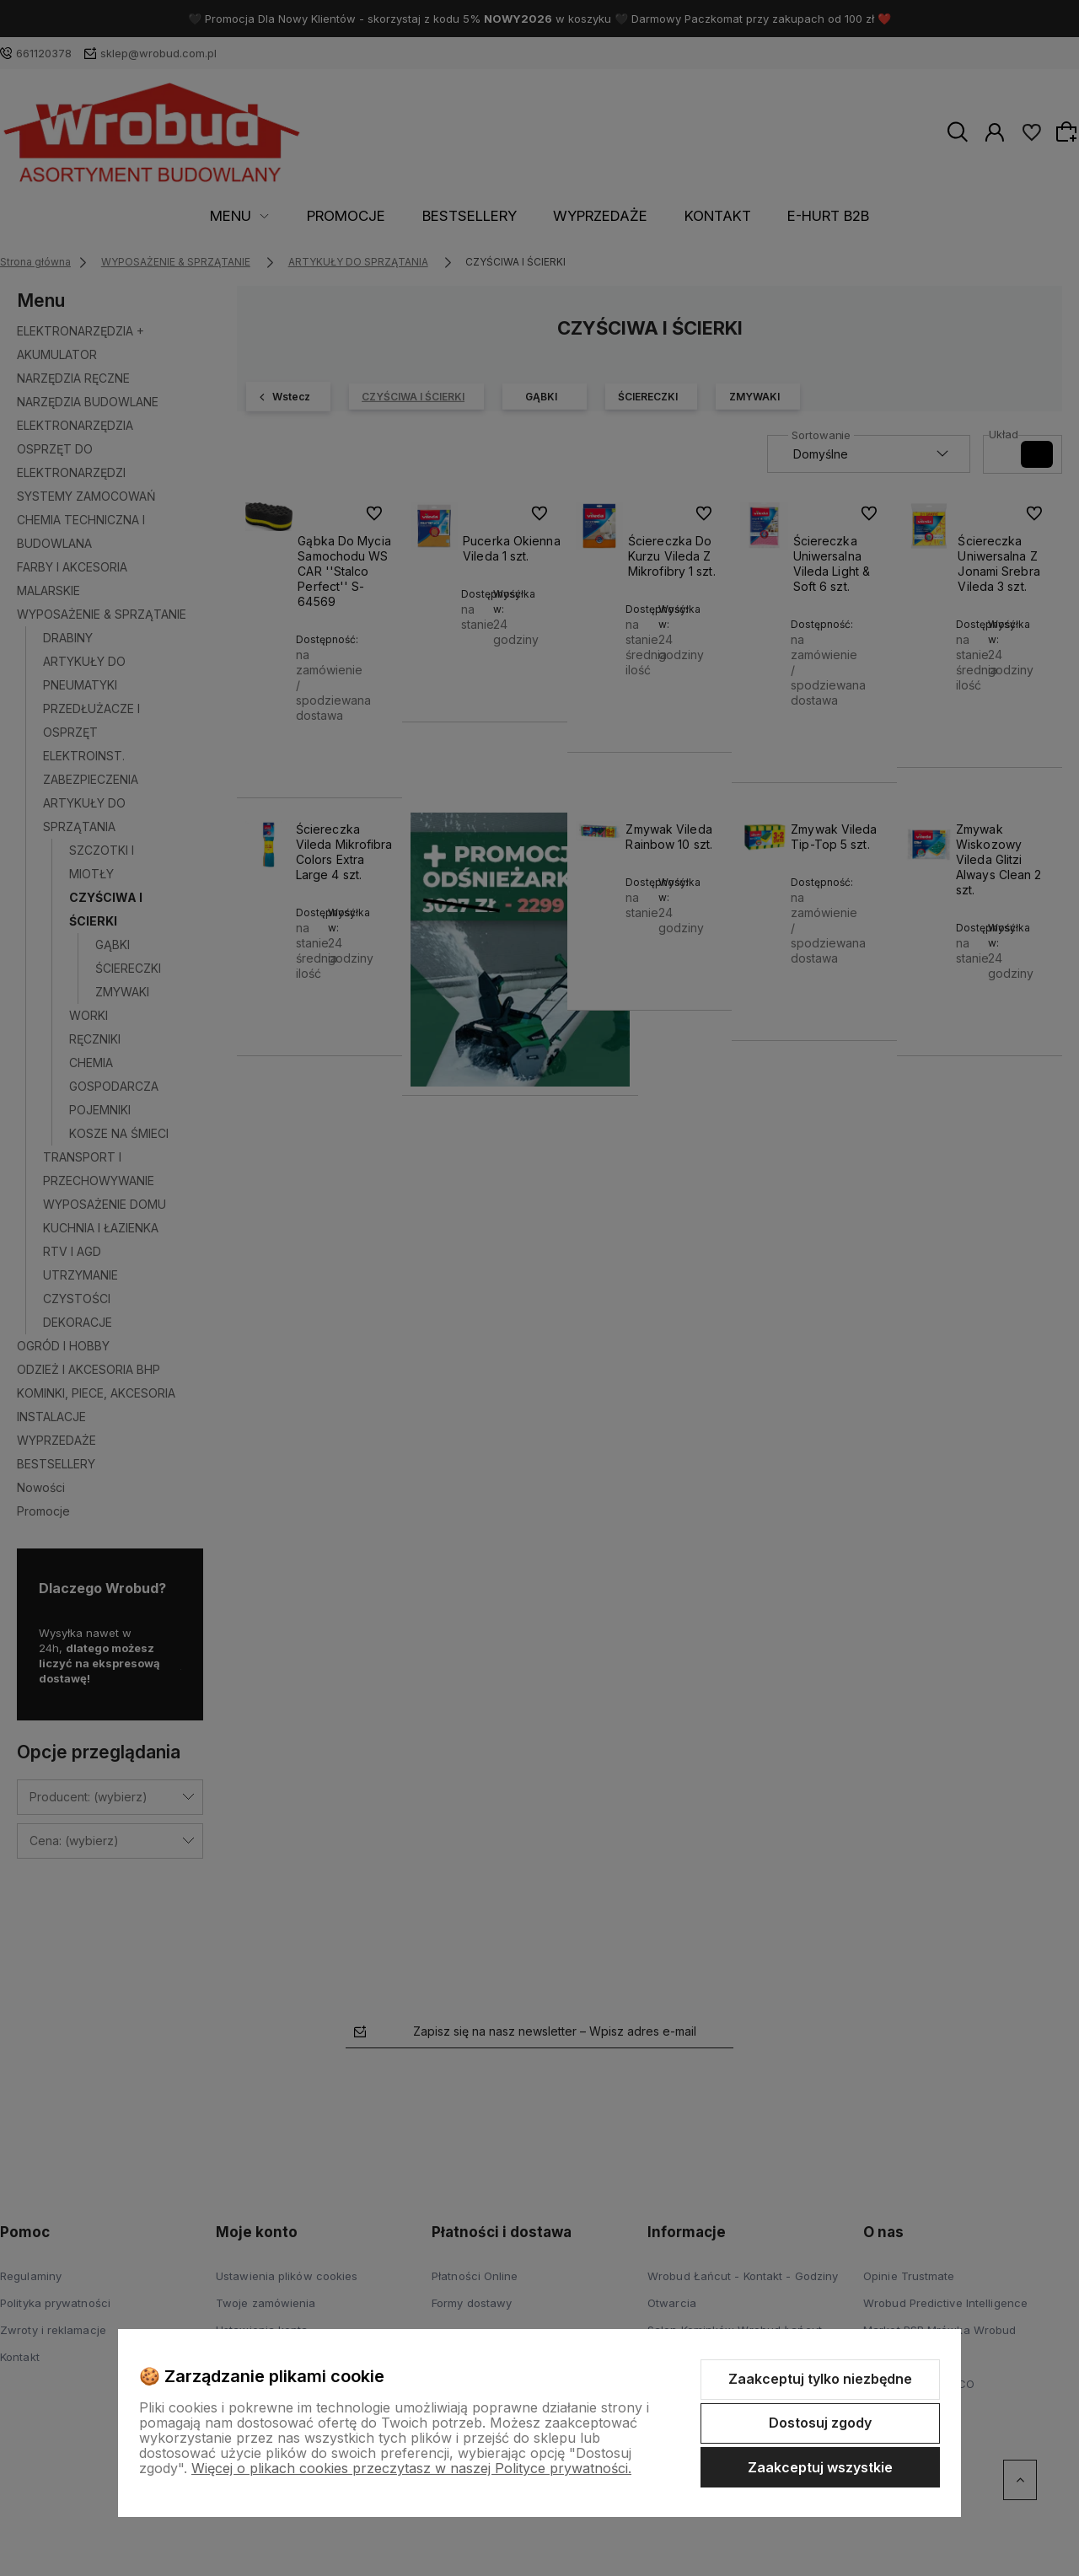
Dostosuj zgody (820, 2422)
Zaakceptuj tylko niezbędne (820, 2378)
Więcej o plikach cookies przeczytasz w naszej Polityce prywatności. (411, 2468)
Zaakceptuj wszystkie (820, 2467)
